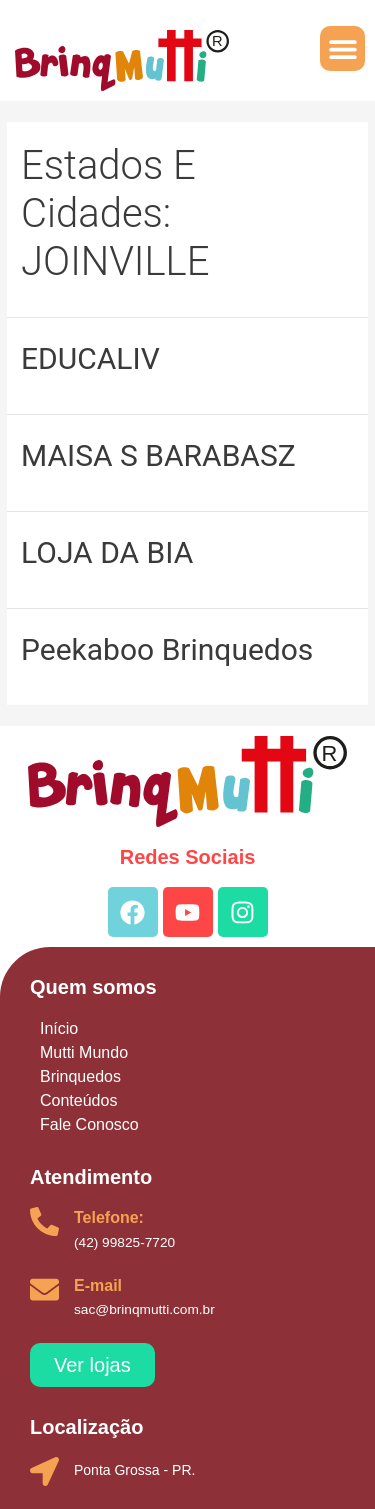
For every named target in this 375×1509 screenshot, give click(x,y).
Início (59, 1028)
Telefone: (109, 1217)
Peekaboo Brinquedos (167, 649)
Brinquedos (80, 1076)
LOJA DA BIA (107, 552)
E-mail (98, 1285)
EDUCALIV (90, 358)
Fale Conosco (89, 1124)
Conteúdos (78, 1100)
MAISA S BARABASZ (158, 455)
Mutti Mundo (84, 1052)
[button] (342, 48)
